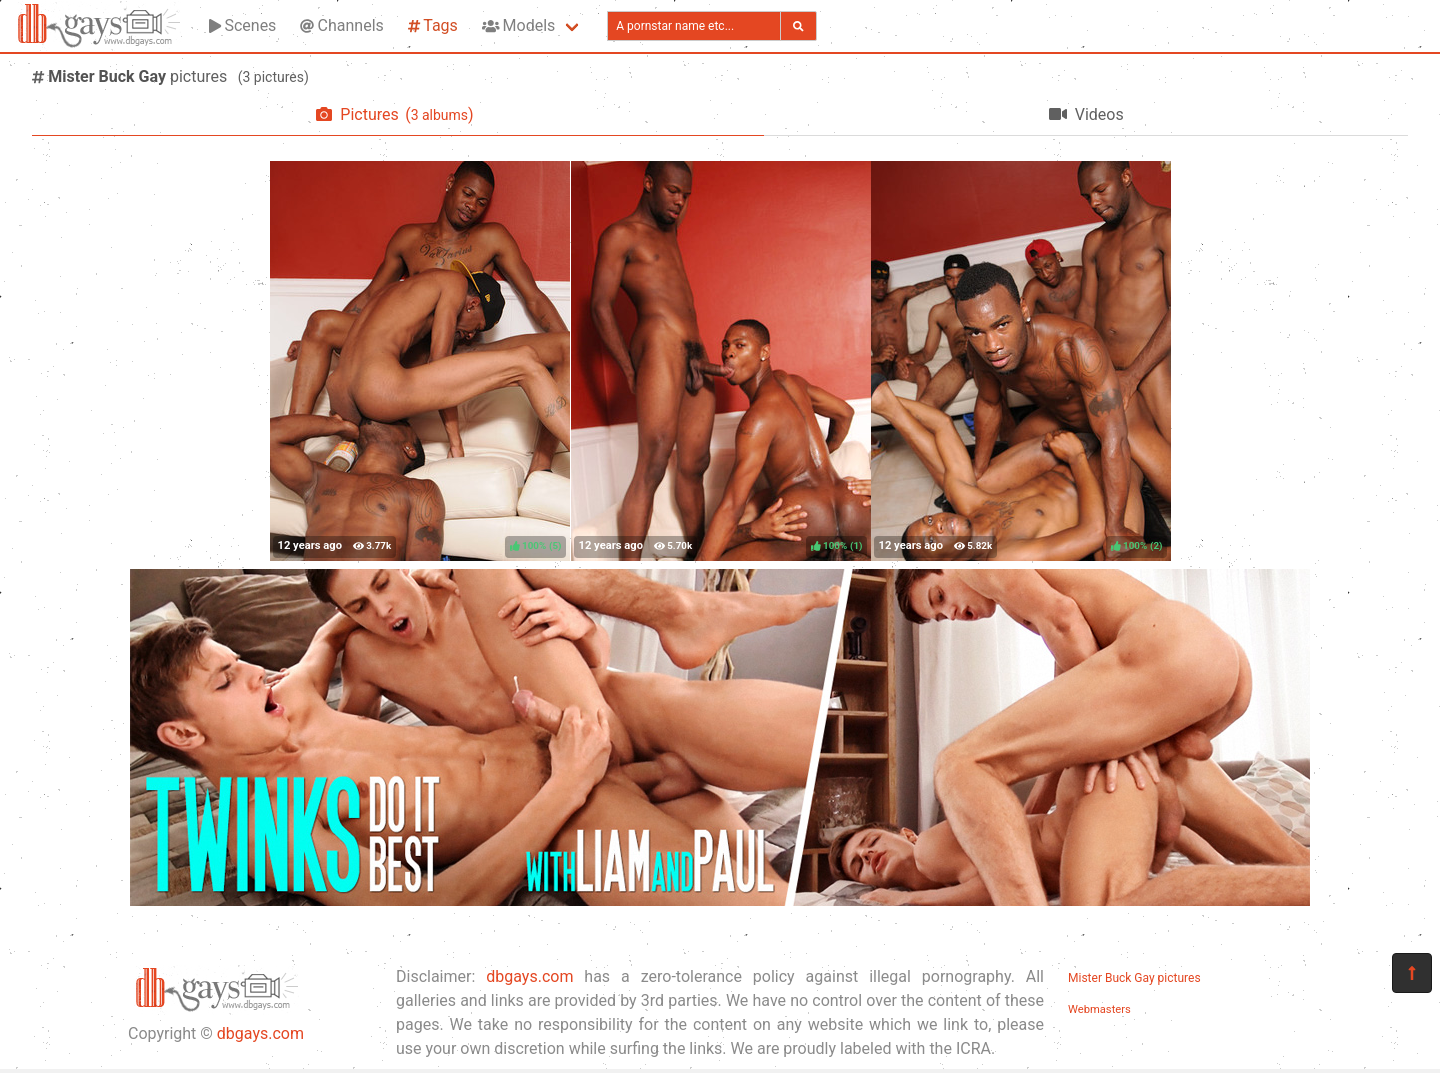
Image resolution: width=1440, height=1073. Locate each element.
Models (518, 25)
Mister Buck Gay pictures (1134, 978)
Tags (433, 25)
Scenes (242, 25)
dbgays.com (260, 1033)
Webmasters (1099, 1009)
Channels (341, 25)
